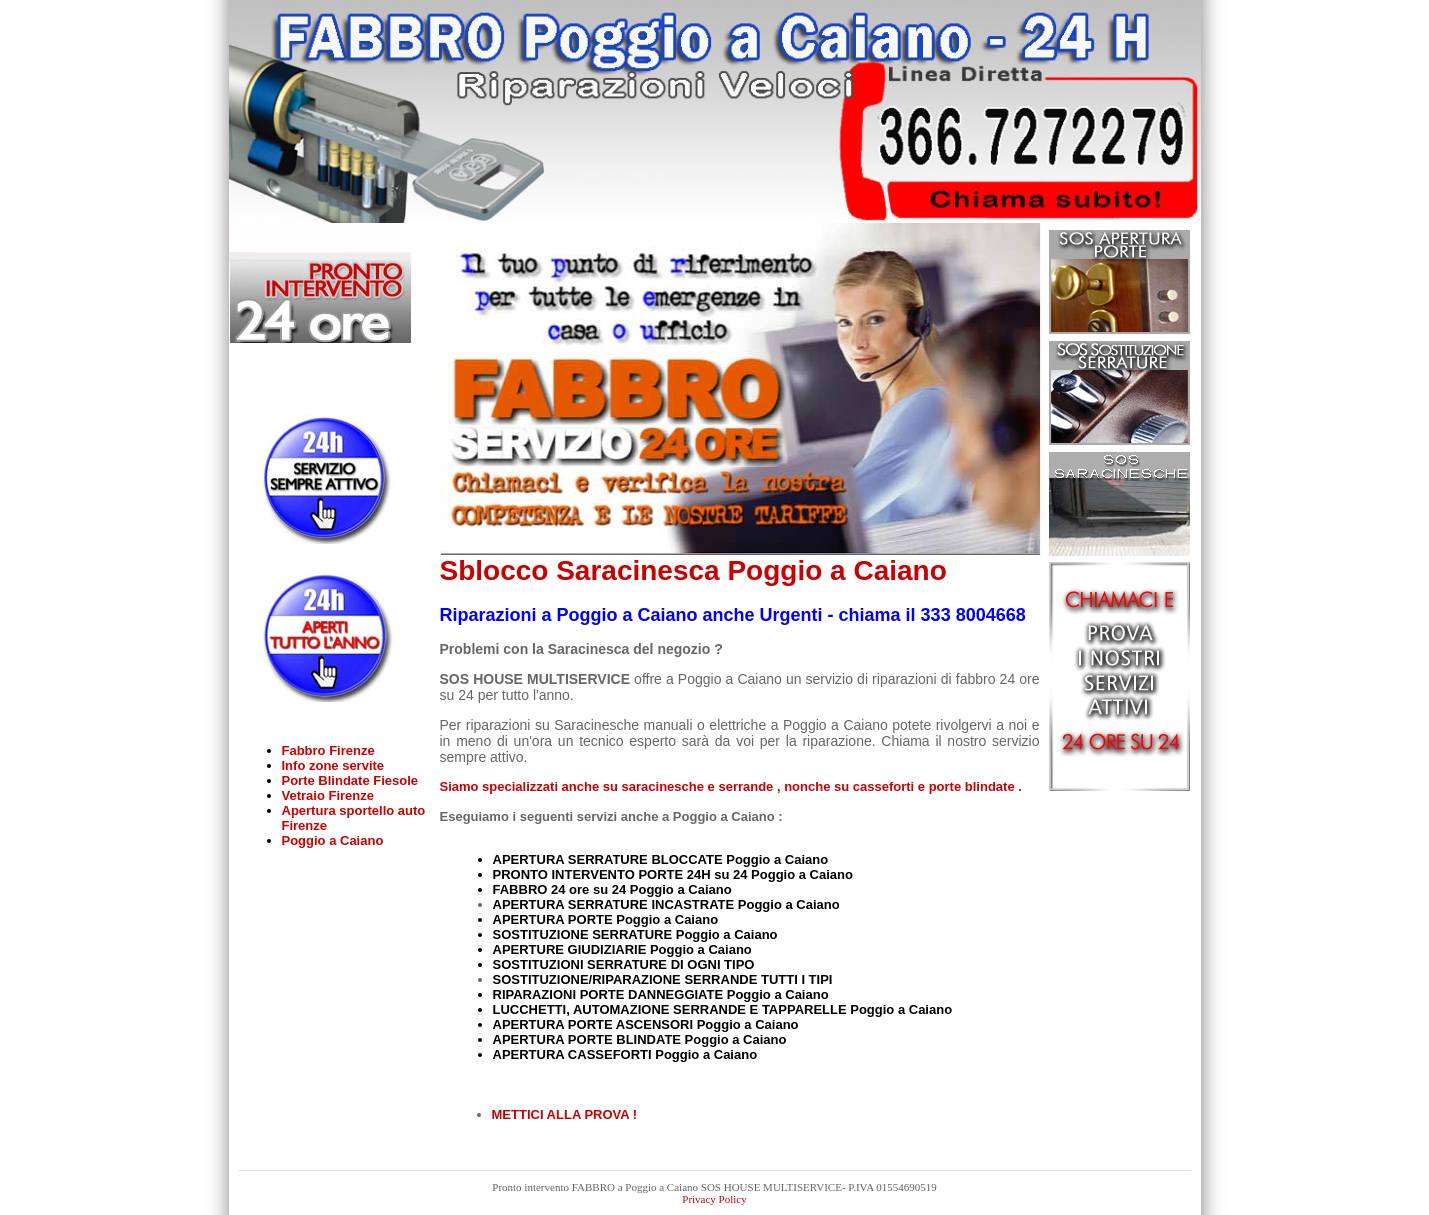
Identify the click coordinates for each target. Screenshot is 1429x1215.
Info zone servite (333, 765)
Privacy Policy (714, 1199)
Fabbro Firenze (328, 750)
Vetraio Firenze (328, 795)
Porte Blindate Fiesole (350, 780)
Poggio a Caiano (333, 840)
